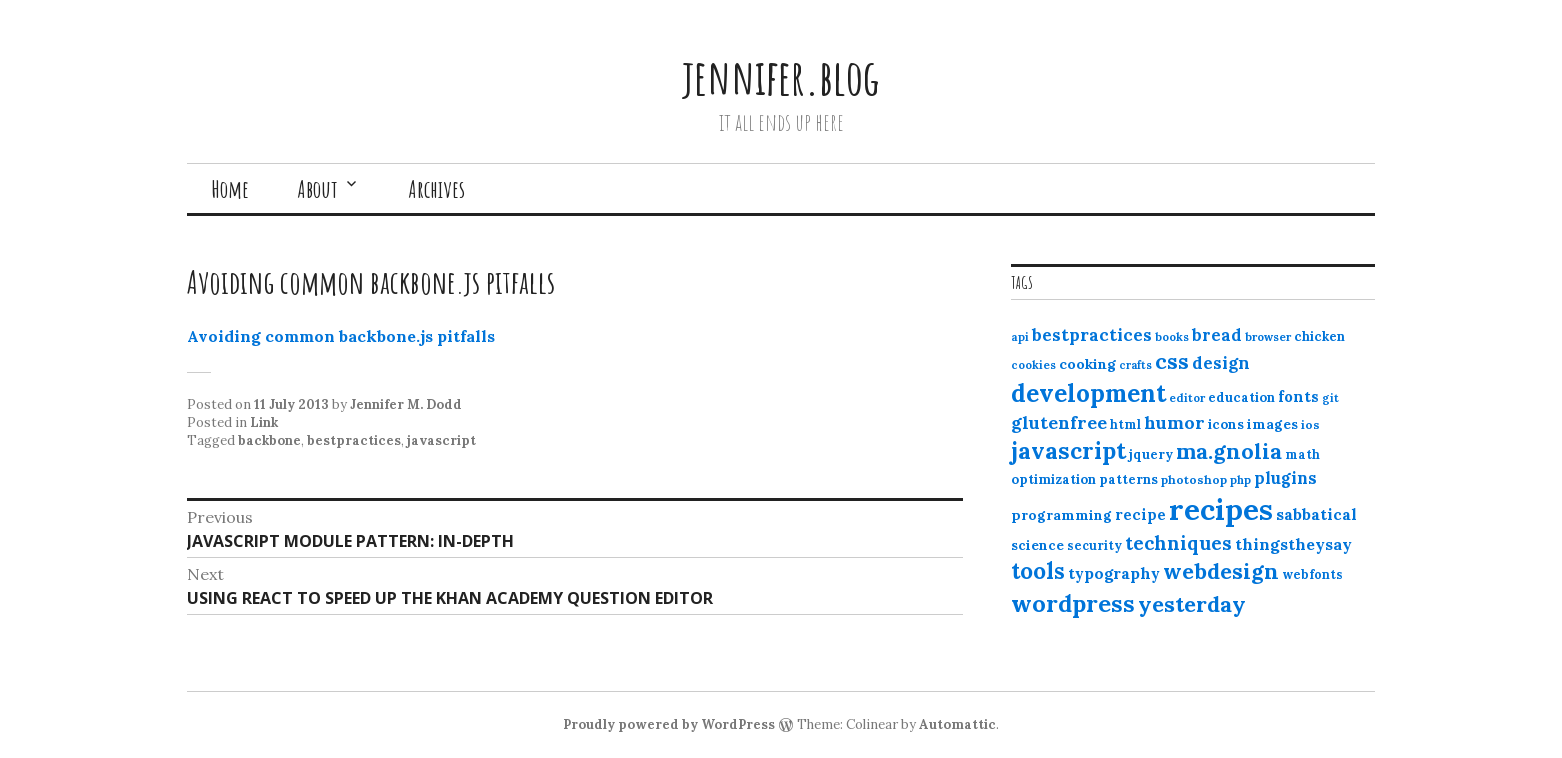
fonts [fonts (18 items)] (1298, 396)
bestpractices (354, 440)
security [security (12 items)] (1094, 545)
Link (264, 422)
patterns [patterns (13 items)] (1128, 479)
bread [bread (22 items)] (1217, 335)
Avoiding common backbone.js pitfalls (341, 336)
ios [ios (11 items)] (1310, 424)
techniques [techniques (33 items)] (1178, 543)
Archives (436, 189)
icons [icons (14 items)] (1226, 424)
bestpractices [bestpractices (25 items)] (1092, 335)
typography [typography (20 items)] (1114, 573)
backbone (269, 440)
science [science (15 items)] (1037, 545)
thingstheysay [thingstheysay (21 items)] (1293, 544)
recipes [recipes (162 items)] (1221, 509)
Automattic (957, 724)
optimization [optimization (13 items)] (1053, 479)
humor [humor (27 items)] (1174, 422)
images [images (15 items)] (1272, 424)
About (317, 189)
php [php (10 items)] (1240, 480)
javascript (441, 440)
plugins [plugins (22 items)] (1285, 478)
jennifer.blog (781, 76)
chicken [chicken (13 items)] (1319, 336)
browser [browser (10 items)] (1268, 337)
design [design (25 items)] (1221, 363)
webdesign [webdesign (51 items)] (1221, 571)
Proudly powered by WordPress (669, 724)
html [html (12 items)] (1125, 424)
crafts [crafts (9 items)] (1135, 365)
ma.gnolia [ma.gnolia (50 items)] (1229, 451)
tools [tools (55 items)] (1038, 571)
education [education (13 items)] (1241, 397)
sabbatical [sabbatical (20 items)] (1316, 514)
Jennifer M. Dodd (406, 404)
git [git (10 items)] (1330, 398)
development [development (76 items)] (1088, 393)
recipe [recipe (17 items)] (1140, 514)
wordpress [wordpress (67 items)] (1073, 603)
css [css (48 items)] (1172, 361)
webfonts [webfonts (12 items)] (1312, 574)
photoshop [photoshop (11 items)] (1194, 479)
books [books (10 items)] (1172, 337)
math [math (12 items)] (1302, 454)
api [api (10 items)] (1020, 337)
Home (230, 189)
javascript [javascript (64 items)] (1068, 450)
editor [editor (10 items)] (1187, 398)
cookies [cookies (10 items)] (1033, 365)
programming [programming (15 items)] (1061, 515)
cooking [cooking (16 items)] (1087, 364)
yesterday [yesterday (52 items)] (1192, 604)
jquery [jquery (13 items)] (1151, 454)
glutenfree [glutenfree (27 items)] (1059, 422)
